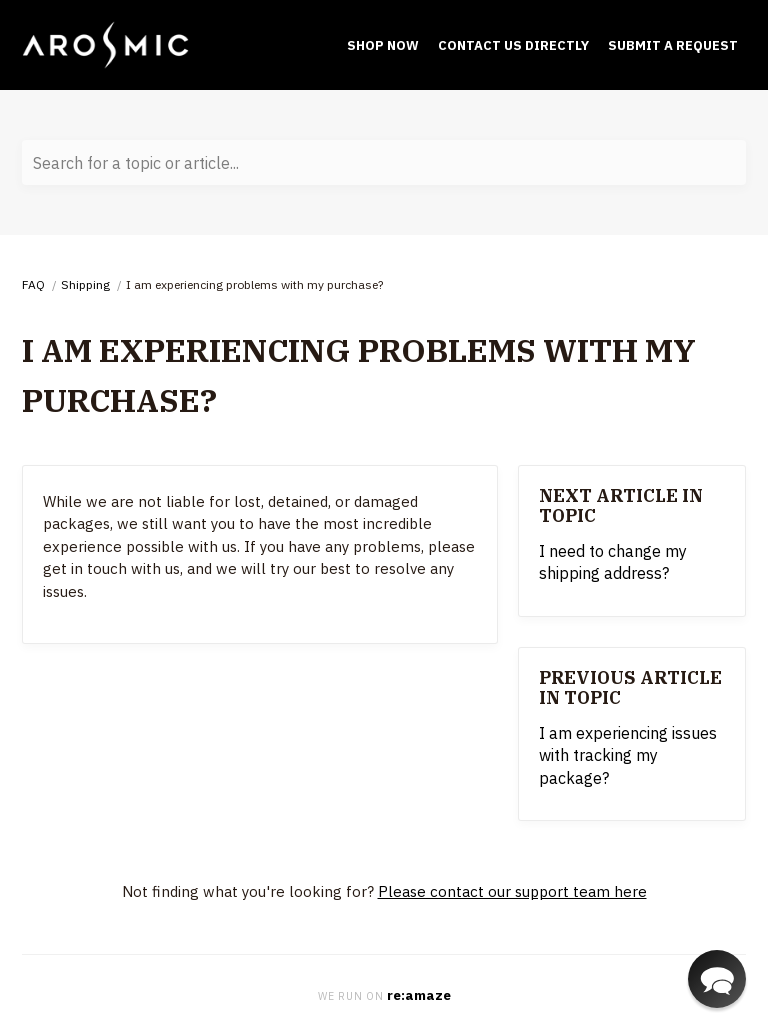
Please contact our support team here (512, 891)
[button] (717, 979)
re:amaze (419, 995)
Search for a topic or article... (136, 163)
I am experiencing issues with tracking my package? (628, 755)
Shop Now (383, 45)
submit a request (673, 45)
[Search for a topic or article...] (384, 162)
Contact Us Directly (513, 45)
